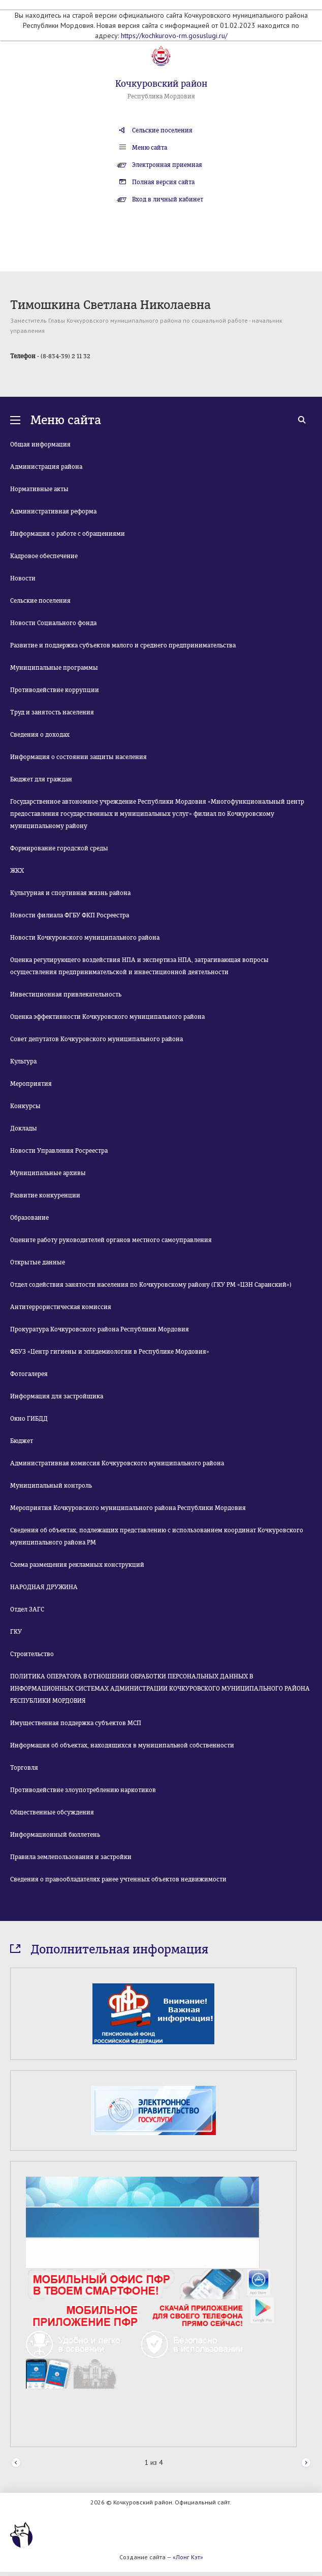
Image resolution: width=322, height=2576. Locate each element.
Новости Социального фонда (53, 623)
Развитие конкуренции (45, 1195)
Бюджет (21, 1441)
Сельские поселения (162, 130)
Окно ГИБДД (29, 1418)
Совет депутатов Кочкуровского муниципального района (96, 1039)
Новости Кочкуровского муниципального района (84, 937)
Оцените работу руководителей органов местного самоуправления (111, 1240)
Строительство (32, 1654)
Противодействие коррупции (54, 690)
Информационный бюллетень (55, 1834)
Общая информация (40, 444)
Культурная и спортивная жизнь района (70, 893)
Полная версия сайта (163, 182)
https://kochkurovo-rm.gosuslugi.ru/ (174, 35)
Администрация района (46, 466)
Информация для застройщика (56, 1396)
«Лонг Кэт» (188, 2557)
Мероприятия (31, 1083)
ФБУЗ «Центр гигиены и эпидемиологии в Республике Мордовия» (109, 1351)
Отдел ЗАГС (27, 1609)
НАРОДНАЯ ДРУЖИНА (44, 1587)
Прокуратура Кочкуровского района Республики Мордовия (99, 1329)
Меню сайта (149, 147)
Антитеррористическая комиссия (60, 1307)
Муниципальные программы (54, 667)
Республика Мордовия (161, 96)
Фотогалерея (29, 1374)
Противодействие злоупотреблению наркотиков (83, 1790)
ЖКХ (17, 870)
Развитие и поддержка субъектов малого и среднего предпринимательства (123, 645)
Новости (23, 578)
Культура (23, 1061)
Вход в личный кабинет (167, 199)
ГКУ (16, 1631)
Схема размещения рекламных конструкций (77, 1564)
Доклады (23, 1128)
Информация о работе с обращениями (67, 533)
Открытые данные (37, 1262)
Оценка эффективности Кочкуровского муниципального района (107, 1016)
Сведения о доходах (40, 734)
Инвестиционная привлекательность (65, 994)
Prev (16, 2463)
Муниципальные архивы (48, 1173)
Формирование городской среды (59, 848)
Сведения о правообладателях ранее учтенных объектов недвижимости (118, 1879)
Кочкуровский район (161, 83)
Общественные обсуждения (52, 1812)
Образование (29, 1217)
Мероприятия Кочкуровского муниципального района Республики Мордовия (128, 1508)
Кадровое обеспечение (44, 556)
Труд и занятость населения (52, 712)
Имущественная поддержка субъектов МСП (75, 1723)
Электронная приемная (167, 164)
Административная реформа (53, 511)
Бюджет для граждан (41, 779)
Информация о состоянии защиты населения (78, 757)
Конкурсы (25, 1106)
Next (306, 2463)
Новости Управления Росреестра (59, 1150)
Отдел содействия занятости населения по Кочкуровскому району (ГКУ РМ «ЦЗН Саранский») (151, 1284)
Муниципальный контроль (51, 1485)
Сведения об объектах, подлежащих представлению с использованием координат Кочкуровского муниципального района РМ (156, 1536)
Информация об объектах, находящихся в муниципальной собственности (122, 1745)
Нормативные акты (39, 489)
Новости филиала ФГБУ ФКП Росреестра (69, 915)
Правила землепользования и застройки (71, 1857)
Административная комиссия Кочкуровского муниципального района (117, 1463)
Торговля (24, 1767)
